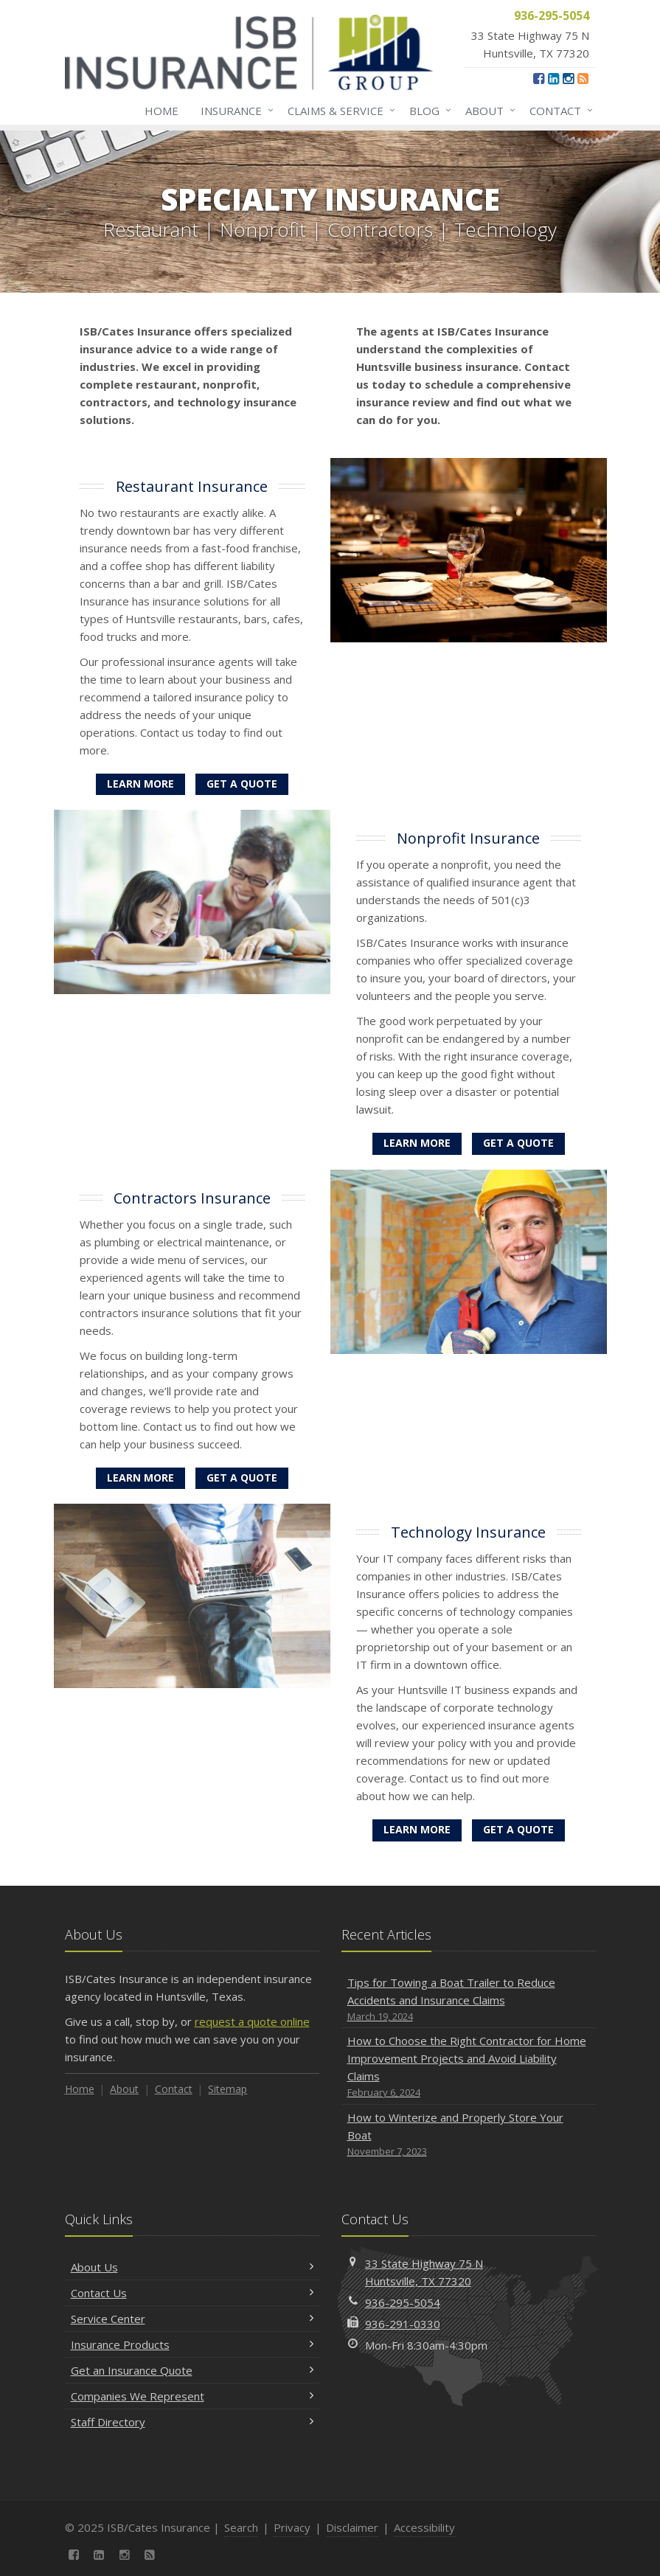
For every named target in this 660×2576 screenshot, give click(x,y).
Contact (558, 111)
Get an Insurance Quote (192, 2370)
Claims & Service (338, 111)
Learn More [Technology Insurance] (417, 1829)
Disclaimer (352, 2527)
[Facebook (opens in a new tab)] (538, 78)
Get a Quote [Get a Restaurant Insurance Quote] (241, 784)
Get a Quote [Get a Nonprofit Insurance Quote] (518, 1143)
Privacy (292, 2527)
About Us (192, 2267)
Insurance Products (192, 2344)
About (487, 111)
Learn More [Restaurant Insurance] (140, 784)
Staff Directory (192, 2421)
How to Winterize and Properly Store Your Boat (468, 2134)
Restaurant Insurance (192, 486)
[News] (582, 78)
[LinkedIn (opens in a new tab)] (553, 78)
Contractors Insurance (192, 1198)
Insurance (234, 111)
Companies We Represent (192, 2396)
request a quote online (252, 2021)
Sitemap (227, 2089)
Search (241, 2527)
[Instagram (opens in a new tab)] (568, 78)
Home (161, 110)
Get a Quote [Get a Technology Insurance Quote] (518, 1829)
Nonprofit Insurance (468, 838)
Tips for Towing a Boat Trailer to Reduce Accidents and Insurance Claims (468, 1999)
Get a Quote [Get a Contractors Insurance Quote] (241, 1478)
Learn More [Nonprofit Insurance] (417, 1143)
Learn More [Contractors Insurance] (140, 1478)
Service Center (192, 2318)
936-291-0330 (402, 2323)
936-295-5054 (402, 2302)
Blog (427, 111)
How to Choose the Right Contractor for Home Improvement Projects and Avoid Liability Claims (468, 2066)
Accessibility (424, 2527)
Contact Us (192, 2292)
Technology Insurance (468, 1532)
